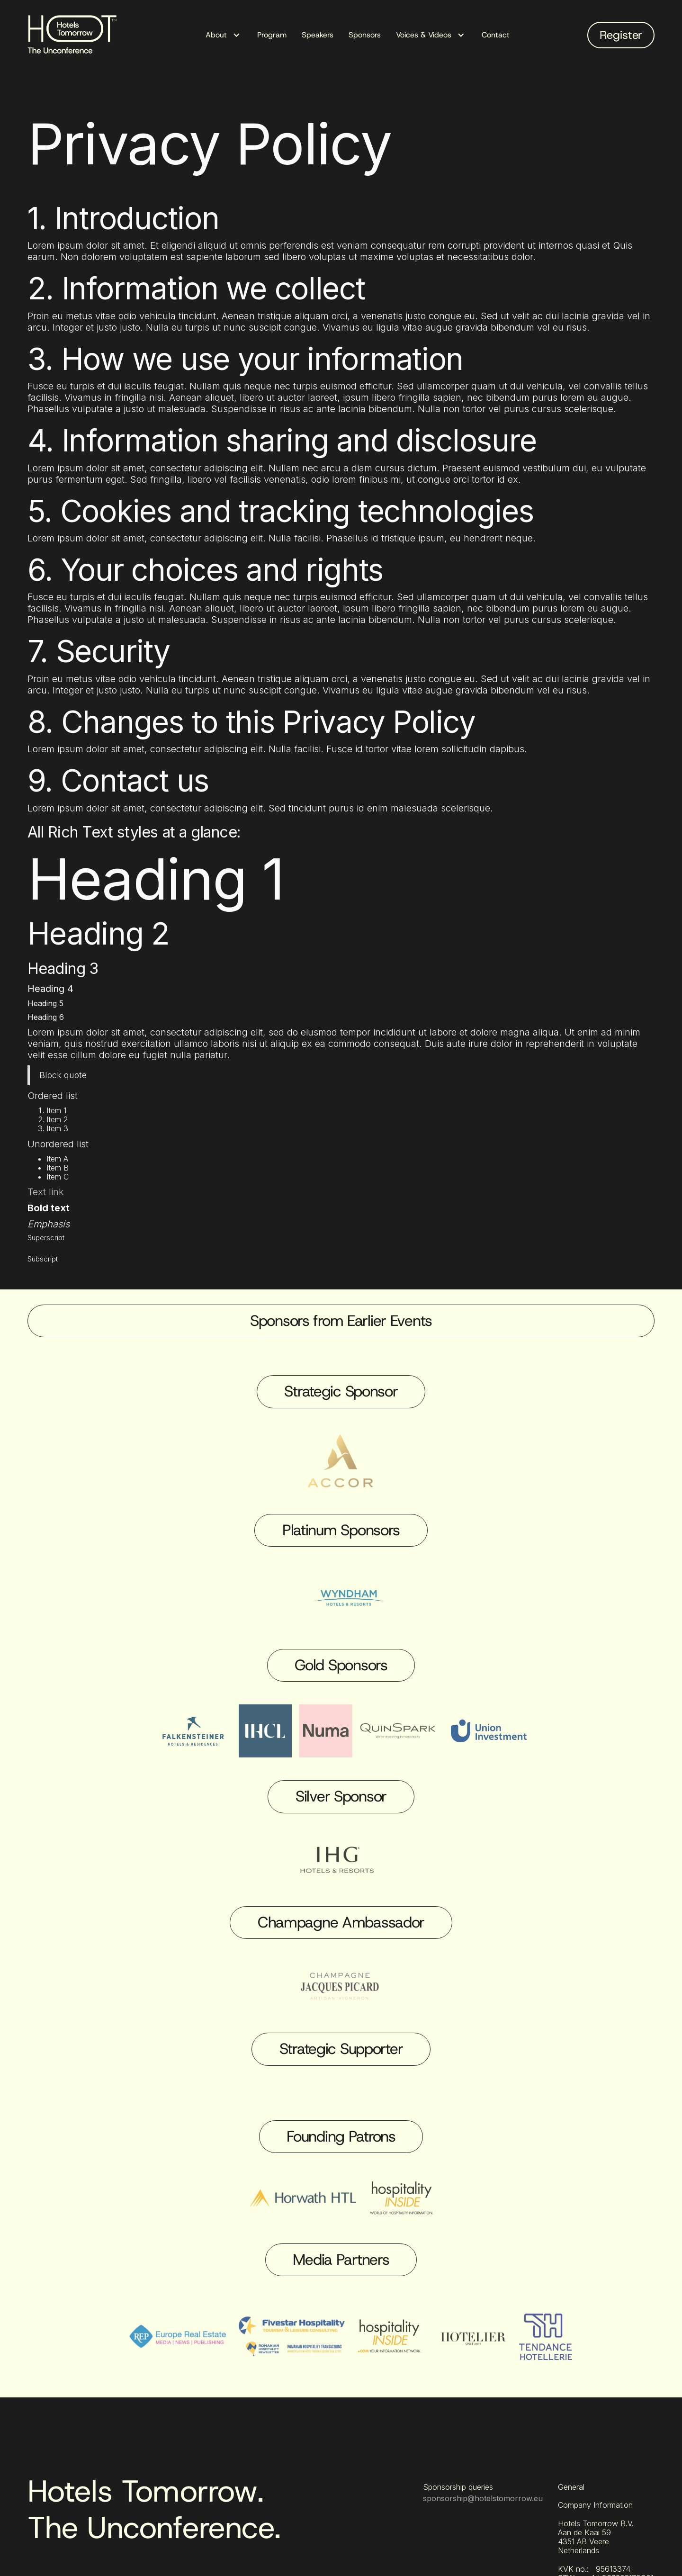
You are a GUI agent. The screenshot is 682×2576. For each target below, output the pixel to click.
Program (272, 35)
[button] (224, 35)
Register (621, 35)
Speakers (317, 35)
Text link (45, 1192)
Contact (496, 35)
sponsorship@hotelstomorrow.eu (483, 2498)
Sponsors (365, 35)
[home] (75, 35)
